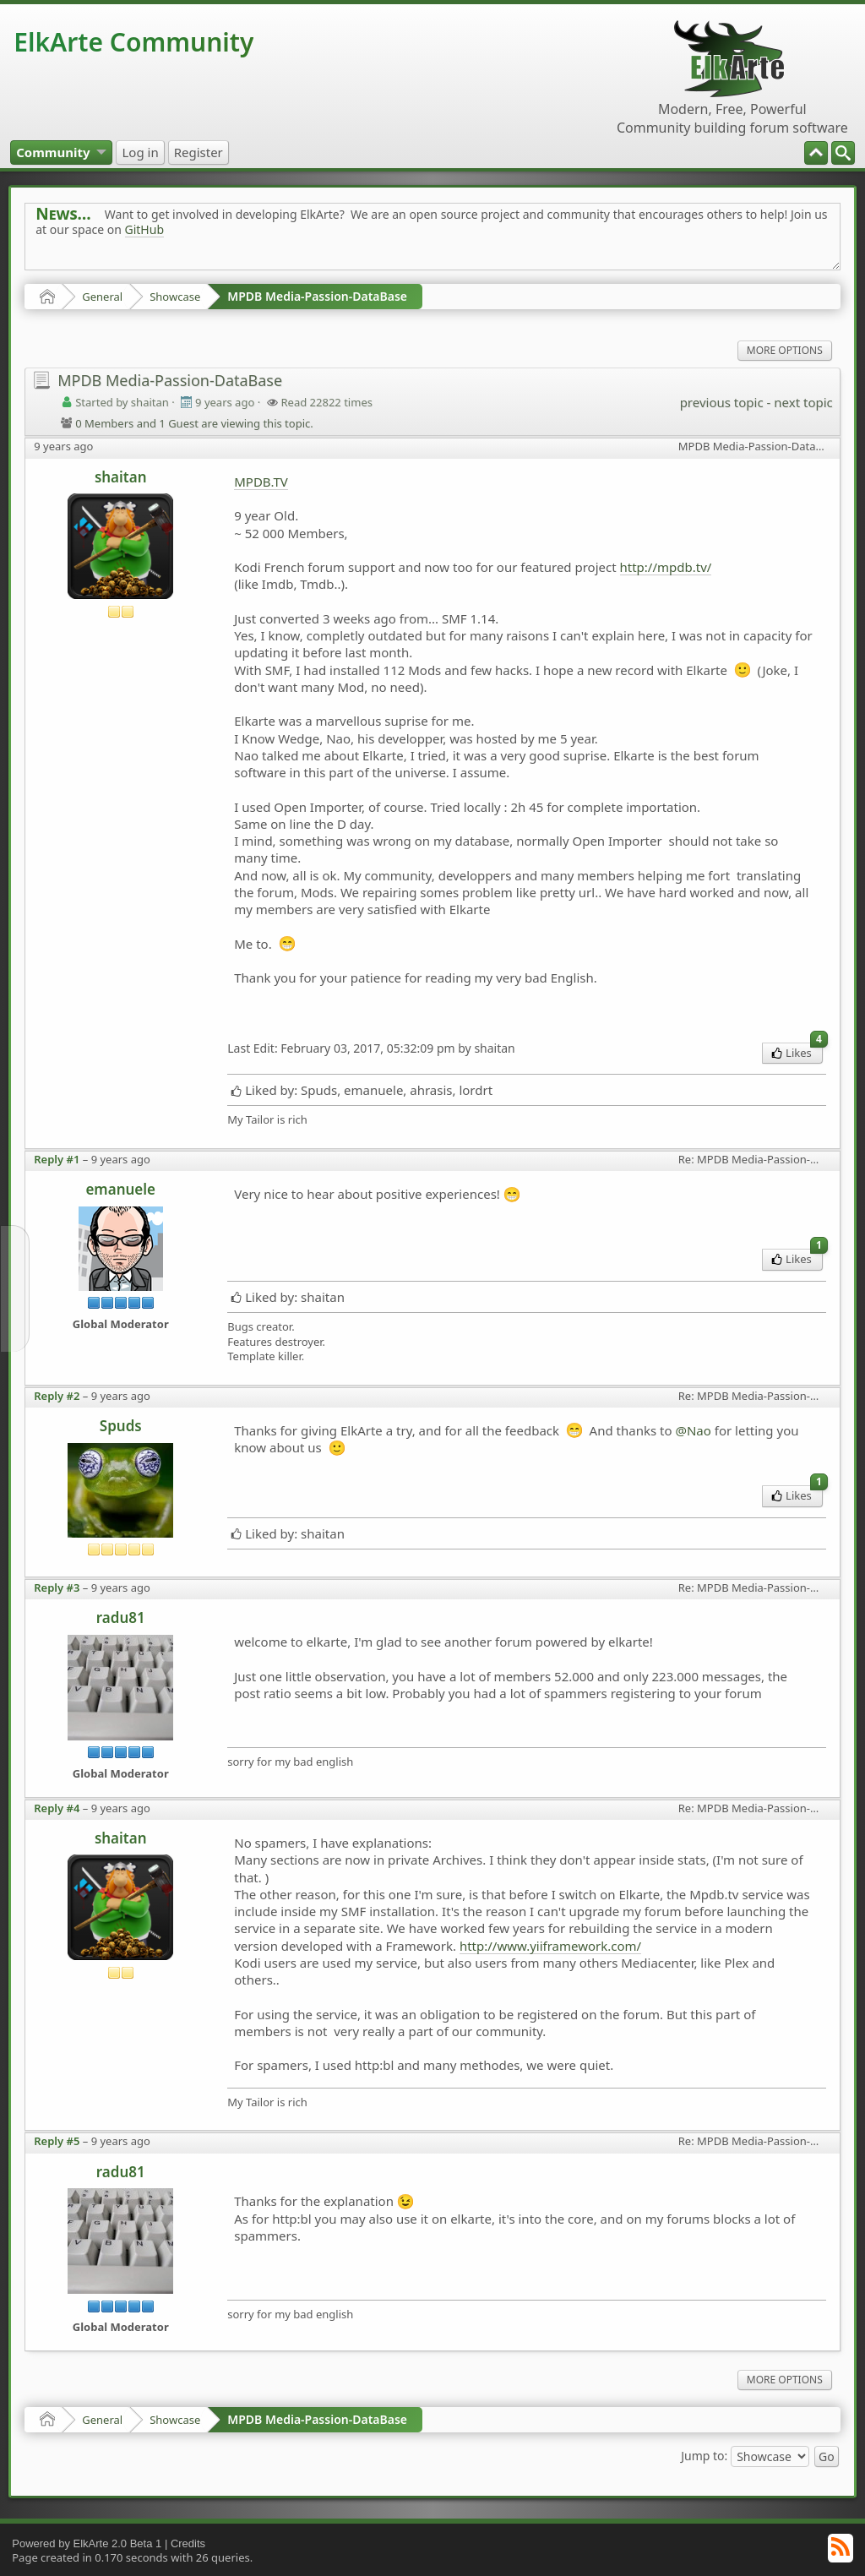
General (102, 296)
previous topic (722, 402)
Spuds (121, 1425)
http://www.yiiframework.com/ (550, 1945)
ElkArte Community (133, 42)
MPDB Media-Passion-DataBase (317, 296)
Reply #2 (56, 1395)
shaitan (121, 477)
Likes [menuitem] (797, 1051)
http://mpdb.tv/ (666, 566)
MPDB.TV (261, 481)
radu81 (120, 1617)
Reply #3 (56, 1587)
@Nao (692, 1430)
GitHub (145, 229)
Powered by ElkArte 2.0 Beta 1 (86, 2543)
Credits (188, 2543)
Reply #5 (56, 2140)
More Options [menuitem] (785, 350)
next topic (803, 402)
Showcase (175, 296)
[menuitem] (843, 153)
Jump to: (704, 2455)
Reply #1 (56, 1159)
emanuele (120, 1189)
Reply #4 (56, 1808)
